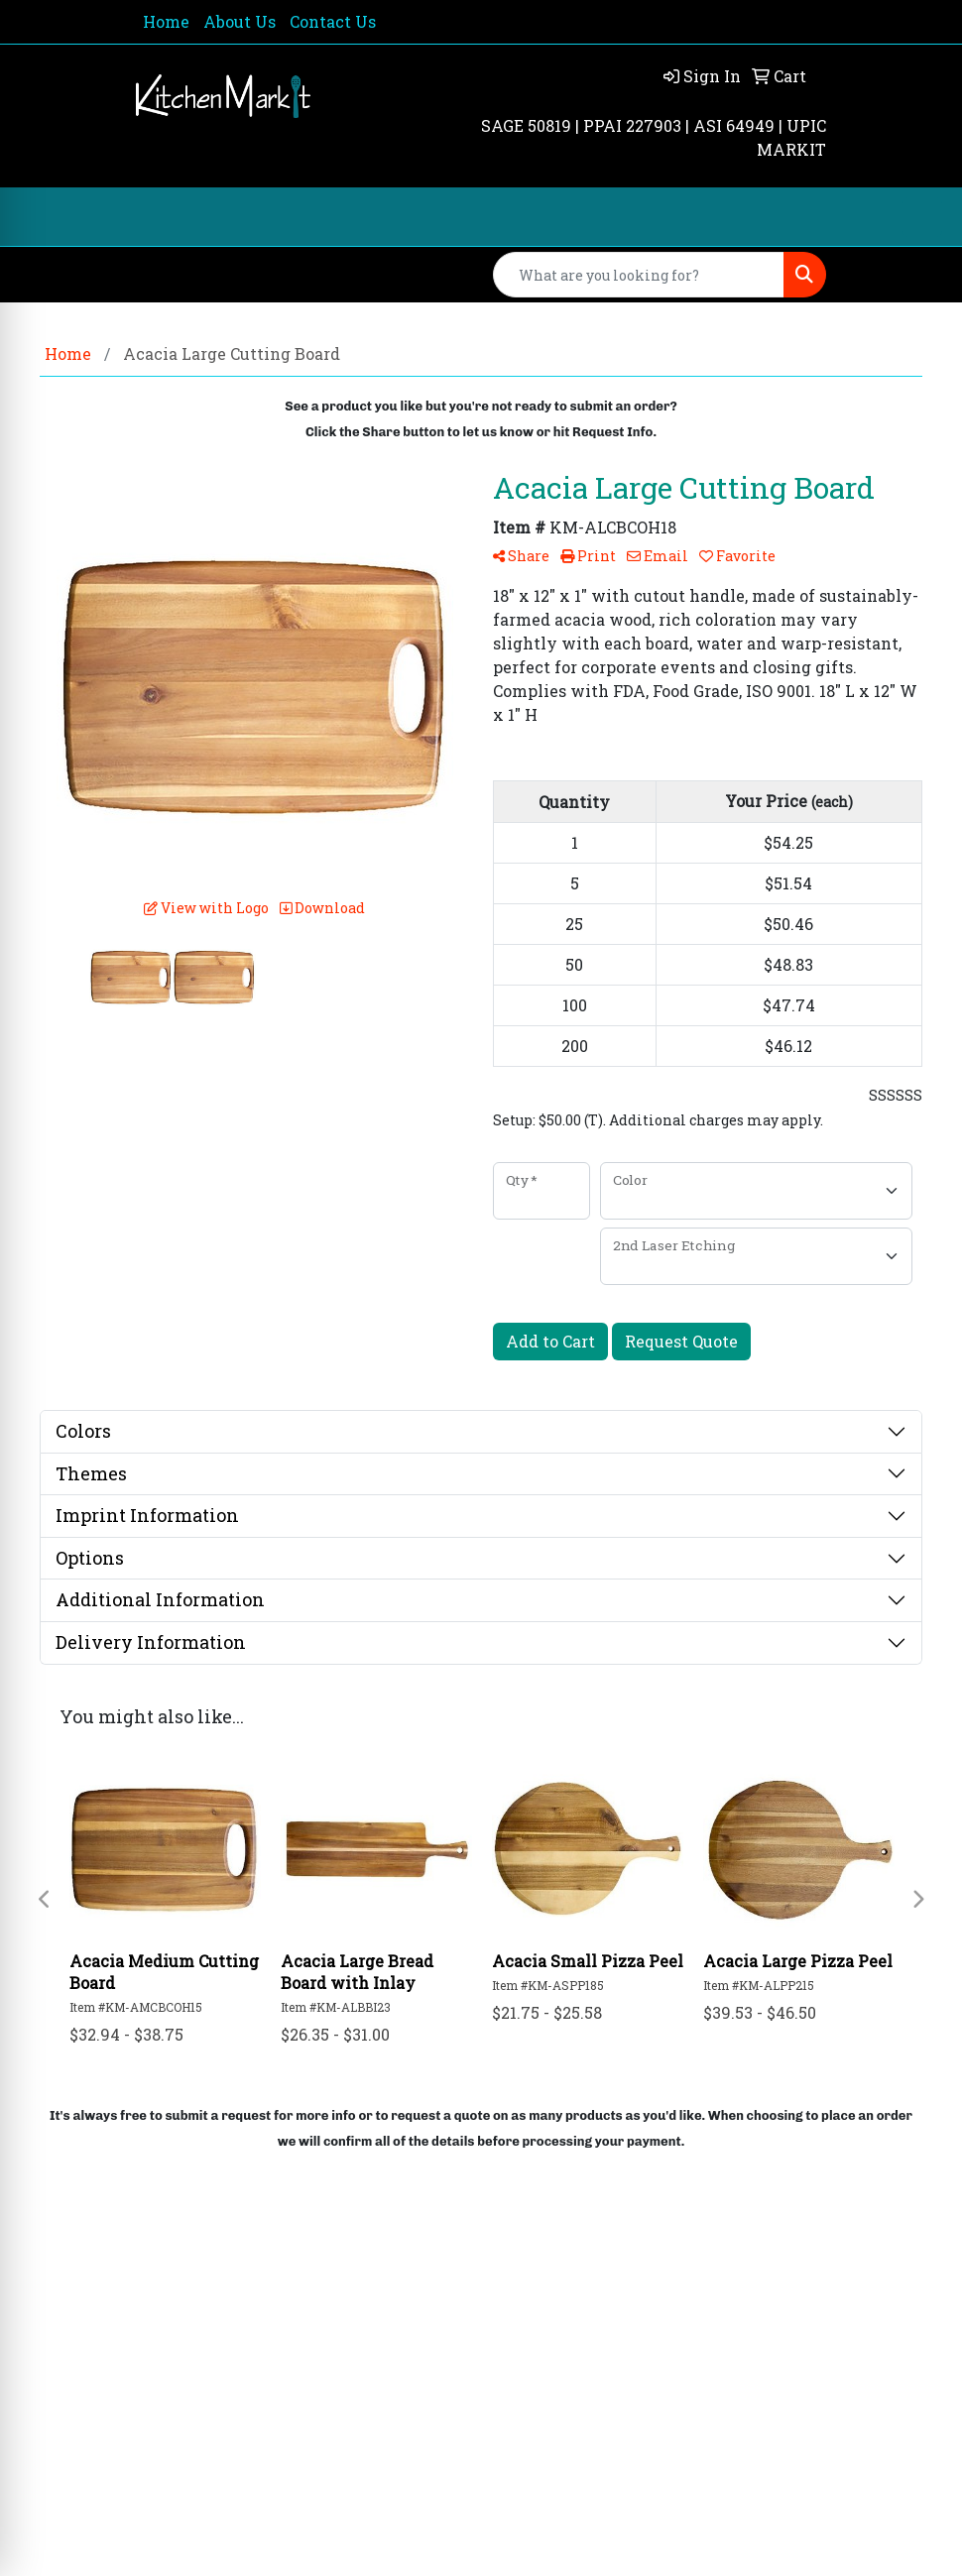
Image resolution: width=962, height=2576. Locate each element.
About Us (239, 21)
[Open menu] (922, 217)
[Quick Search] (638, 274)
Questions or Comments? (233, 2436)
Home (166, 21)
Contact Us (333, 21)
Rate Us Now (166, 2383)
